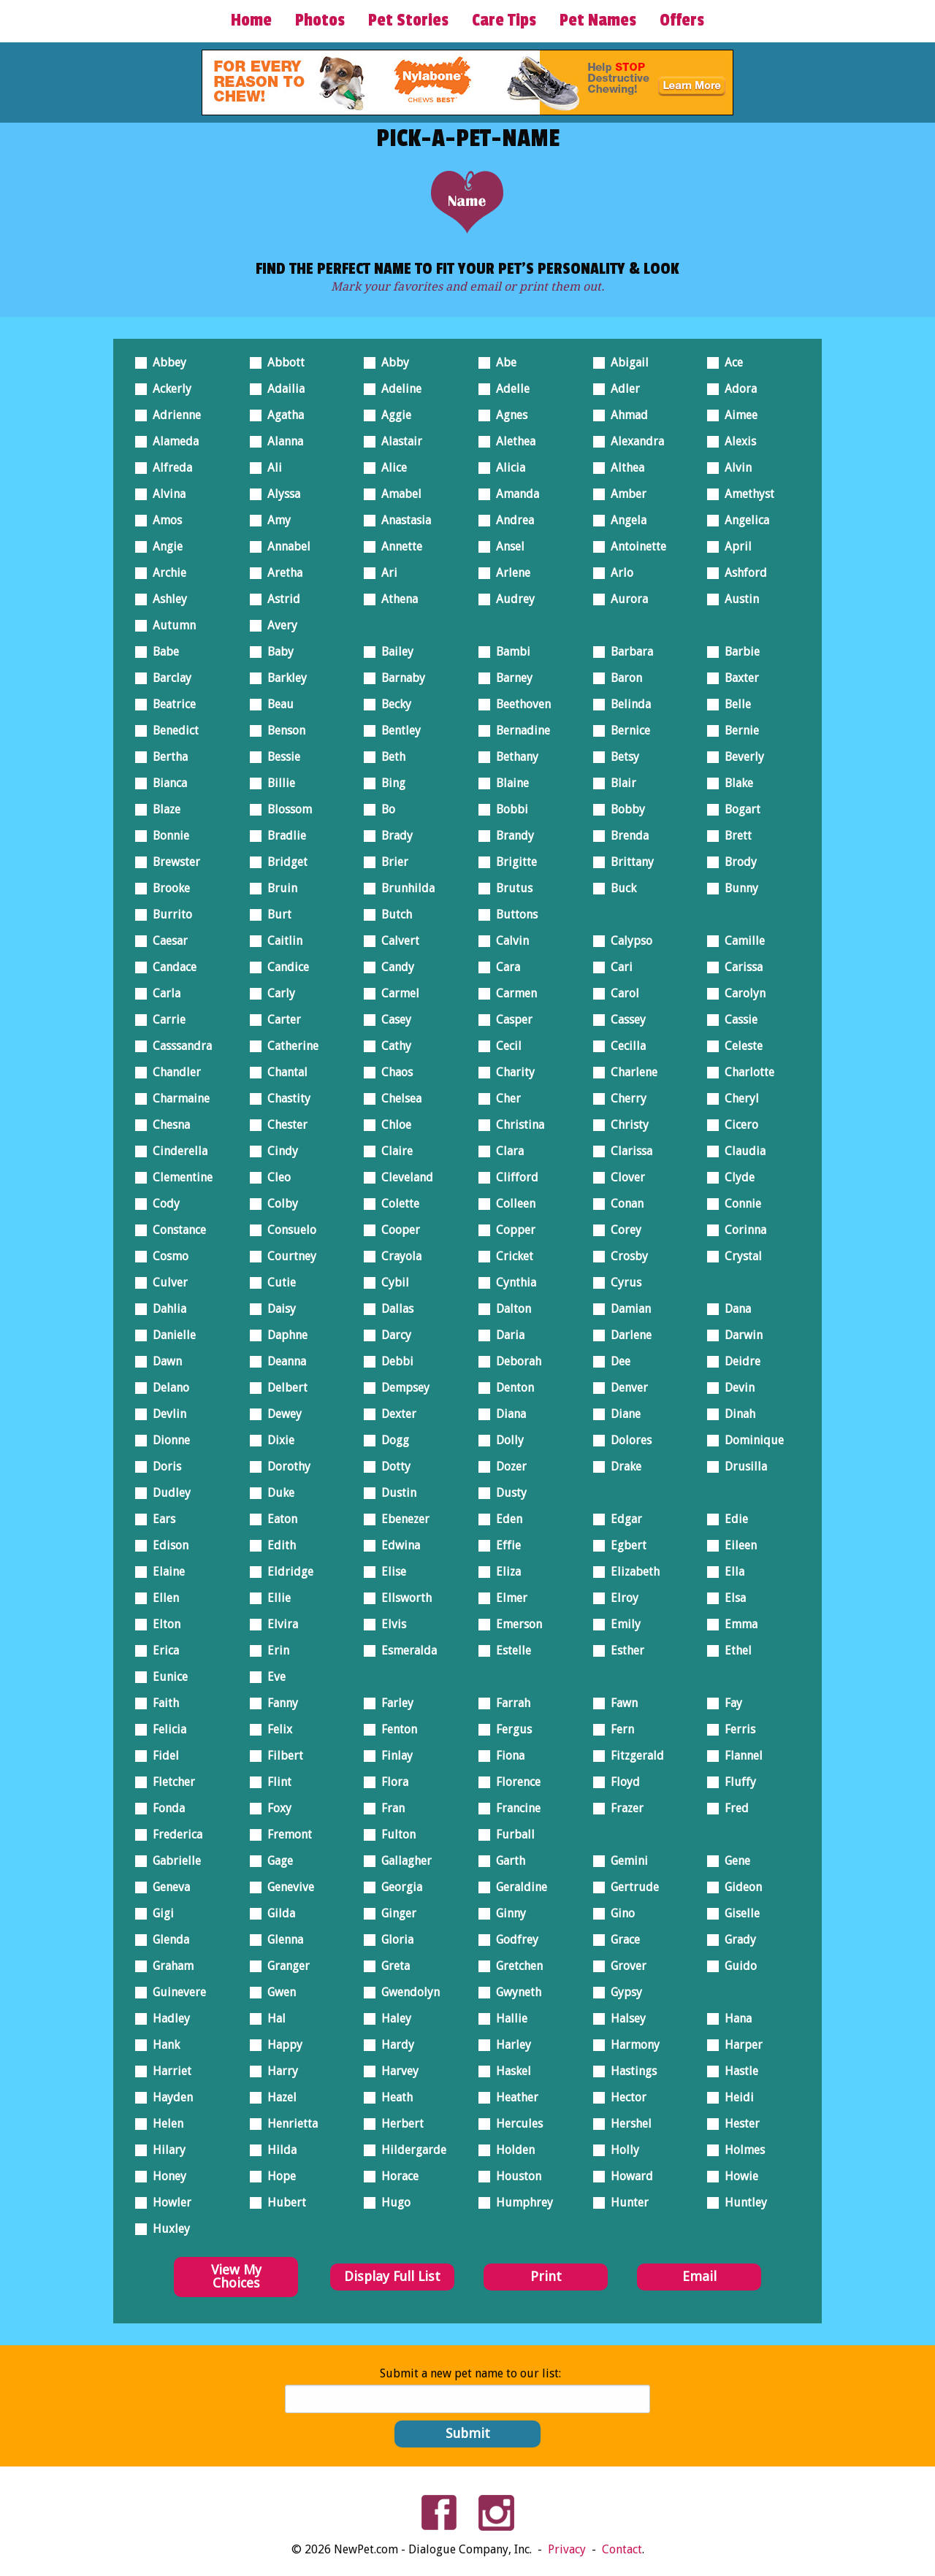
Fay (729, 1700)
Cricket (510, 1253)
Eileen (736, 1542)
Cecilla (624, 1043)
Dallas (393, 1306)
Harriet (168, 2068)
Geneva (167, 1884)
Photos (320, 20)
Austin (737, 596)
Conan (623, 1201)
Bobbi (508, 806)
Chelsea (397, 1095)
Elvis (390, 1621)
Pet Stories (408, 20)
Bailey (393, 649)
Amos (163, 517)
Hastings (629, 2068)
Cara (504, 964)
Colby (279, 1201)
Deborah (514, 1358)
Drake (622, 1463)
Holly (621, 2147)
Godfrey (513, 1937)
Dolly (505, 1437)
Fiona (506, 1753)
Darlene (627, 1332)
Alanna (281, 438)
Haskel (509, 2068)
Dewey (280, 1411)
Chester (283, 1122)
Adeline (397, 386)
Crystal (739, 1253)
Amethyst (745, 491)
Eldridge (286, 1569)
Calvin (508, 938)
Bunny (737, 885)
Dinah (736, 1411)
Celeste (739, 1043)
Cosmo (166, 1253)
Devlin (165, 1411)
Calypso (627, 938)
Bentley (397, 727)
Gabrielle (172, 1858)
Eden (505, 1516)
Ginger (395, 1910)
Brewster (172, 859)
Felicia (165, 1726)
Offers (682, 20)
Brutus (510, 885)
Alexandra (633, 438)
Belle (733, 701)
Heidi (735, 2094)
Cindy (279, 1148)
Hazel (278, 2094)
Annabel (285, 543)
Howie (737, 2173)
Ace (729, 359)
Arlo (618, 570)
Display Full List (392, 2276)
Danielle (170, 1332)
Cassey (624, 1017)
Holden (511, 2147)
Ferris (736, 1726)
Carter (280, 1017)
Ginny (506, 1910)
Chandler (172, 1069)
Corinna (741, 1227)
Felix (276, 1726)
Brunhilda (404, 885)
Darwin (739, 1332)
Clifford (513, 1174)
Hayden (168, 2094)
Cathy (392, 1043)
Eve (272, 1674)
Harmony (631, 2042)
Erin (274, 1647)
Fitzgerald (633, 1753)
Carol (621, 990)
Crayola (397, 1253)
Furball (511, 1831)
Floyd (621, 1779)
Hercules (515, 2121)
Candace (170, 964)
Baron (622, 675)
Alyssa (280, 491)
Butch (392, 911)
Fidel (161, 1753)
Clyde (735, 1174)
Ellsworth (402, 1595)
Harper (739, 2042)
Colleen (511, 1201)
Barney (510, 675)
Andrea (510, 517)
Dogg (391, 1437)
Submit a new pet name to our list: (470, 2373)
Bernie (737, 727)
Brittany (628, 859)
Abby (391, 359)
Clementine (178, 1174)
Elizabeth (631, 1569)
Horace (396, 2173)
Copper (511, 1227)
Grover (624, 1963)
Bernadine (519, 727)
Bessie (280, 754)
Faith (161, 1700)
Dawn (163, 1358)
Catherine (289, 1043)
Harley (509, 2042)
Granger (284, 1963)
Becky (392, 701)
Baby (276, 649)
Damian (626, 1306)
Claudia (741, 1148)
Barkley (283, 675)
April (734, 543)
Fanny (279, 1700)
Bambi (509, 649)
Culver (166, 1279)
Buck (619, 885)
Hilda (278, 2147)
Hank (162, 2042)
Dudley (167, 1490)
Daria (506, 1332)
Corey (622, 1227)
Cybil (391, 1279)
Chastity (285, 1095)
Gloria (393, 1937)
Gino (618, 1910)
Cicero (737, 1122)
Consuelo (288, 1227)
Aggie (392, 412)
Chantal (283, 1069)
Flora (391, 1779)
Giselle (738, 1910)
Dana (733, 1306)
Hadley (167, 2015)
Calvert (396, 938)
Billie (277, 780)
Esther (623, 1647)
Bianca (165, 780)
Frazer (623, 1805)
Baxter (737, 675)
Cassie (737, 1017)
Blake (735, 780)
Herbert (398, 2121)
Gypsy (622, 1989)
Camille (740, 938)
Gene (733, 1858)
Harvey (396, 2068)
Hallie (507, 2015)
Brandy (510, 833)
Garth (506, 1858)
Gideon (739, 1884)
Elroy (620, 1595)
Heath (393, 2094)
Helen (164, 2121)
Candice (284, 964)
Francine (514, 1805)
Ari (385, 570)
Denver (625, 1385)
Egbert (624, 1542)
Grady (736, 1937)
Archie (165, 570)
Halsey (624, 2015)
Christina (516, 1122)
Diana (506, 1411)
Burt (275, 911)
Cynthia (512, 1279)
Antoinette (634, 543)
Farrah (509, 1700)
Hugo (392, 2199)
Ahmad (625, 412)
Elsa (731, 1595)
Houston (514, 2173)
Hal (272, 2015)
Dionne (167, 1437)
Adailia (282, 386)
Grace (621, 1937)
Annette (398, 543)
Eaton (278, 1516)
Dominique (750, 1437)
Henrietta (288, 2121)
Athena (395, 596)
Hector (624, 2094)
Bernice (626, 727)
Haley (392, 2015)
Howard (628, 2173)
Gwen (277, 1989)
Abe (502, 359)
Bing (389, 780)
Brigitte (512, 859)
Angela (624, 517)
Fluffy (736, 1779)
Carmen (512, 990)
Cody (162, 1201)
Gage (276, 1858)
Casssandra (178, 1043)
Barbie (738, 649)
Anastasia (402, 517)
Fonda (164, 1805)
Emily (621, 1621)
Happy (281, 2042)
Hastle (737, 2068)
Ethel (734, 1647)
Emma (737, 1621)
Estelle (509, 1647)
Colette (396, 1201)
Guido (736, 1963)
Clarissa (627, 1148)
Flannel (739, 1753)
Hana (734, 2015)
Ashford (741, 570)
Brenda (625, 833)
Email (699, 2276)
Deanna (283, 1358)
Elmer (507, 1595)
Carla (162, 990)
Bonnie (167, 833)
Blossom (285, 806)
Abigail (625, 359)
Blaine (508, 780)
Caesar (166, 938)
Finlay (393, 1753)
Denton (510, 1385)
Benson (282, 727)
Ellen (161, 1595)
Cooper (397, 1227)
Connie (739, 1201)
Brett (734, 833)
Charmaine (177, 1095)
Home (251, 20)
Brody (736, 859)
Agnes (507, 412)
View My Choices (236, 2276)
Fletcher (170, 1779)
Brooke (167, 885)
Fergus (509, 1726)
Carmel (396, 990)
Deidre (738, 1358)
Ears (160, 1516)
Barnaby (399, 675)
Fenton (395, 1726)
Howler (168, 2199)
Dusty (507, 1490)
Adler (621, 386)
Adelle (508, 386)
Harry (279, 2068)
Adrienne (172, 412)
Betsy (621, 754)
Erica (161, 1647)
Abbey (165, 359)
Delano (167, 1385)
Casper (510, 1017)
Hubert (283, 2199)
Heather (513, 2094)
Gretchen (515, 1963)
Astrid (280, 596)
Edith (277, 1542)
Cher (504, 1095)
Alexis (736, 438)
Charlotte (745, 1069)
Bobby (623, 806)
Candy (394, 964)
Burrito (168, 911)
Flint (275, 1779)
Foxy (275, 1805)
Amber (624, 491)
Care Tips (504, 20)
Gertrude (630, 1884)
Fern (618, 1726)
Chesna (167, 1122)
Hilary (165, 2147)
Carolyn (741, 990)
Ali (270, 465)
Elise (390, 1569)
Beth (389, 754)
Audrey (511, 596)
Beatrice (170, 701)
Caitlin (281, 938)
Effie (504, 1542)
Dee (616, 1358)
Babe (161, 649)
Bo (384, 806)
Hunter (625, 2199)
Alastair (398, 438)
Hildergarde (410, 2147)
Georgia (398, 1884)
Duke (277, 1490)
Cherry (624, 1095)
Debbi (393, 1358)
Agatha (281, 412)
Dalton (509, 1306)
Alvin (734, 465)
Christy (625, 1122)
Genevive (287, 1884)
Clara (505, 1148)
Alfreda (168, 465)
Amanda (513, 491)
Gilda (277, 1910)
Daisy (277, 1306)
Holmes (740, 2147)
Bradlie (283, 833)
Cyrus (622, 1279)
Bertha (166, 754)
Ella (730, 1569)
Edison (166, 1542)
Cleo (275, 1174)
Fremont (285, 1831)
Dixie (277, 1437)
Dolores (627, 1437)
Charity (511, 1069)
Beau (276, 701)
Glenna (281, 1937)
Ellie (275, 1595)
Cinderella (176, 1148)
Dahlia (165, 1306)
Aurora (625, 596)
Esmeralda (405, 1647)
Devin (735, 1385)
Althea (623, 465)
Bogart (738, 806)
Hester (738, 2121)
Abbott (282, 359)
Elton (162, 1621)
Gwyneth (514, 1989)
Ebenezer (401, 1516)
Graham (169, 1963)
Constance (175, 1227)
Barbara (628, 649)
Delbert (283, 1385)
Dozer (507, 1463)
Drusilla (741, 1463)
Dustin (395, 1490)
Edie (732, 1516)
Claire (393, 1148)
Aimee (737, 412)
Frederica (173, 1831)
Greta (391, 1963)
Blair (619, 780)
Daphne (283, 1332)
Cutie (277, 1279)
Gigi (159, 1910)
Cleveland (403, 1174)
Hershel (627, 2121)
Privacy (568, 2549)
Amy (275, 517)
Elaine (164, 1569)
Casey (392, 1017)
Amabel (397, 491)
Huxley (167, 2226)
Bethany (513, 754)
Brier (391, 859)
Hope (277, 2173)
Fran (389, 1805)
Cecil (504, 1043)
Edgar (622, 1516)
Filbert (281, 1753)
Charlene (630, 1069)
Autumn (170, 622)
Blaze (162, 806)
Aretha (281, 570)
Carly (277, 990)
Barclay (168, 675)
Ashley (165, 596)
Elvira (279, 1621)
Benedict (171, 727)
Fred (732, 1805)
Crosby (625, 1253)
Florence (514, 1779)
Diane (621, 1411)
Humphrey (520, 2199)
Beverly (740, 754)
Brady (393, 833)
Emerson (515, 1621)
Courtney (288, 1253)
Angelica (743, 517)
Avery (278, 622)
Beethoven (519, 701)
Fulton (394, 1831)
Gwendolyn (406, 1989)
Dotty (392, 1463)
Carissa (739, 964)
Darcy (392, 1332)
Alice (390, 465)
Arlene (509, 570)
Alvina (165, 491)
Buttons (512, 911)
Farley (393, 1700)
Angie (163, 543)
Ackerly (168, 386)
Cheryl (737, 1095)
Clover (623, 1174)
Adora (736, 386)
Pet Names (598, 20)
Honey (165, 2173)
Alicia (506, 465)
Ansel (506, 543)
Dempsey (401, 1385)
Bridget (283, 859)
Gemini (625, 1858)
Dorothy (285, 1463)
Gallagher (402, 1858)
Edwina (397, 1542)
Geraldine (517, 1884)
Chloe (392, 1122)
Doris (163, 1463)
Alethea (511, 438)
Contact (622, 2549)
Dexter (395, 1411)
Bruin (278, 885)
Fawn (620, 1700)
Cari (617, 964)
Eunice (166, 1674)
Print (546, 2276)
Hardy (394, 2042)
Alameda (171, 438)
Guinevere (175, 1989)
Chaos (393, 1069)
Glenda (167, 1937)
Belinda (626, 701)
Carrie (165, 1017)
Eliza (504, 1569)
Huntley (741, 2199)
